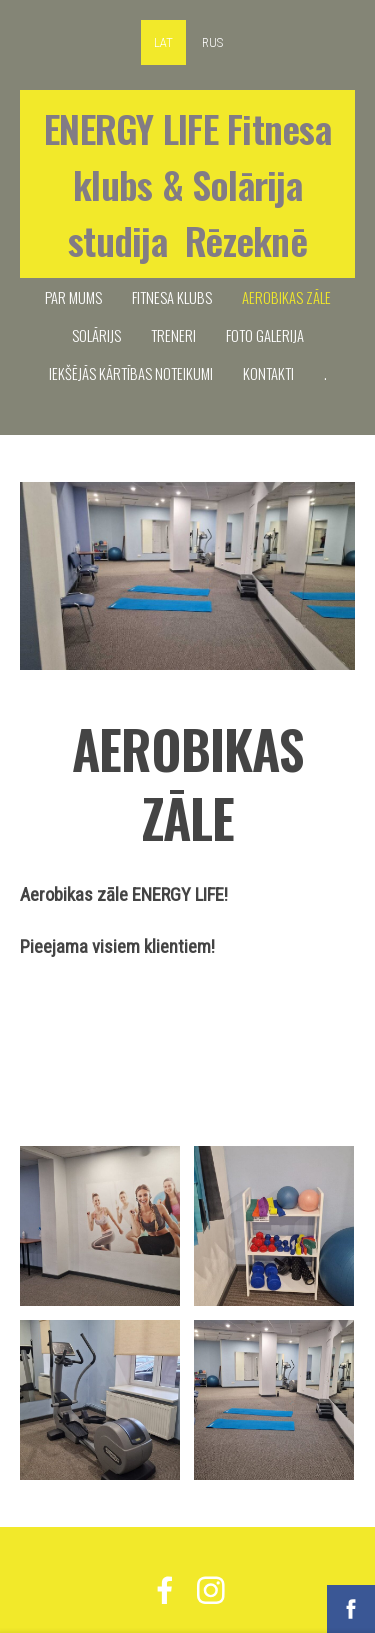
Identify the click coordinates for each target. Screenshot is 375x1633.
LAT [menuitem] (163, 42)
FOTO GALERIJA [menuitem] (265, 335)
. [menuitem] (325, 373)
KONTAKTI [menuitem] (268, 373)
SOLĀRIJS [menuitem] (96, 335)
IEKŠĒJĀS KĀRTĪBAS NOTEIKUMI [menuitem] (131, 373)
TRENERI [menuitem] (173, 335)
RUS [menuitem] (212, 42)
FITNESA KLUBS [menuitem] (172, 297)
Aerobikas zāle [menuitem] (286, 297)
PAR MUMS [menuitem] (73, 297)
